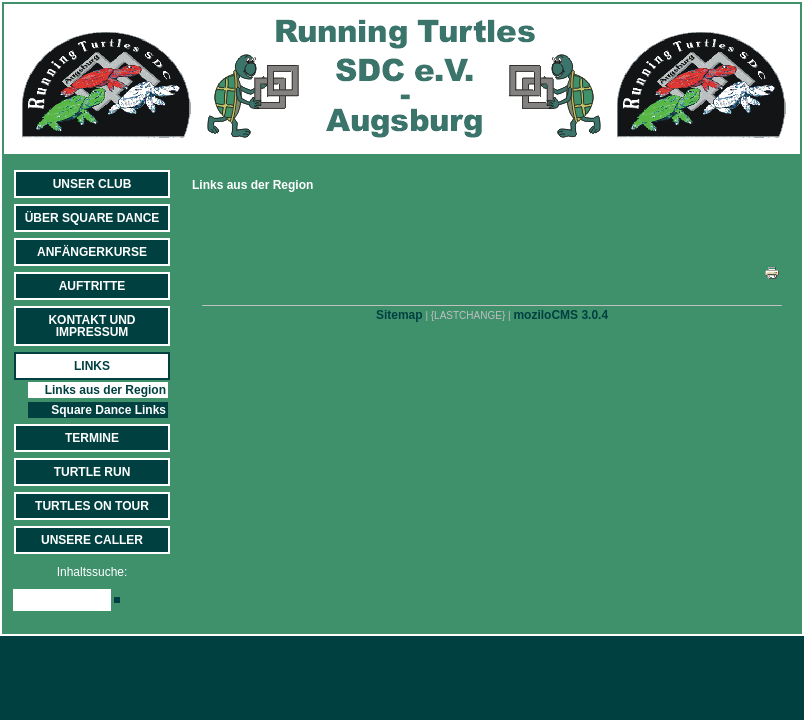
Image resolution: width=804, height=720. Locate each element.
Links (92, 366)
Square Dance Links (108, 410)
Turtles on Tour (92, 506)
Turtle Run (92, 472)
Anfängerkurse (92, 252)
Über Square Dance (92, 218)
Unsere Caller (92, 540)
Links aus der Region (105, 390)
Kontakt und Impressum (91, 326)
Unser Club (92, 184)
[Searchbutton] (117, 600)
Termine (92, 438)
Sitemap (399, 315)
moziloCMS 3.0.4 (560, 315)
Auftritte (92, 286)
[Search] (62, 600)
